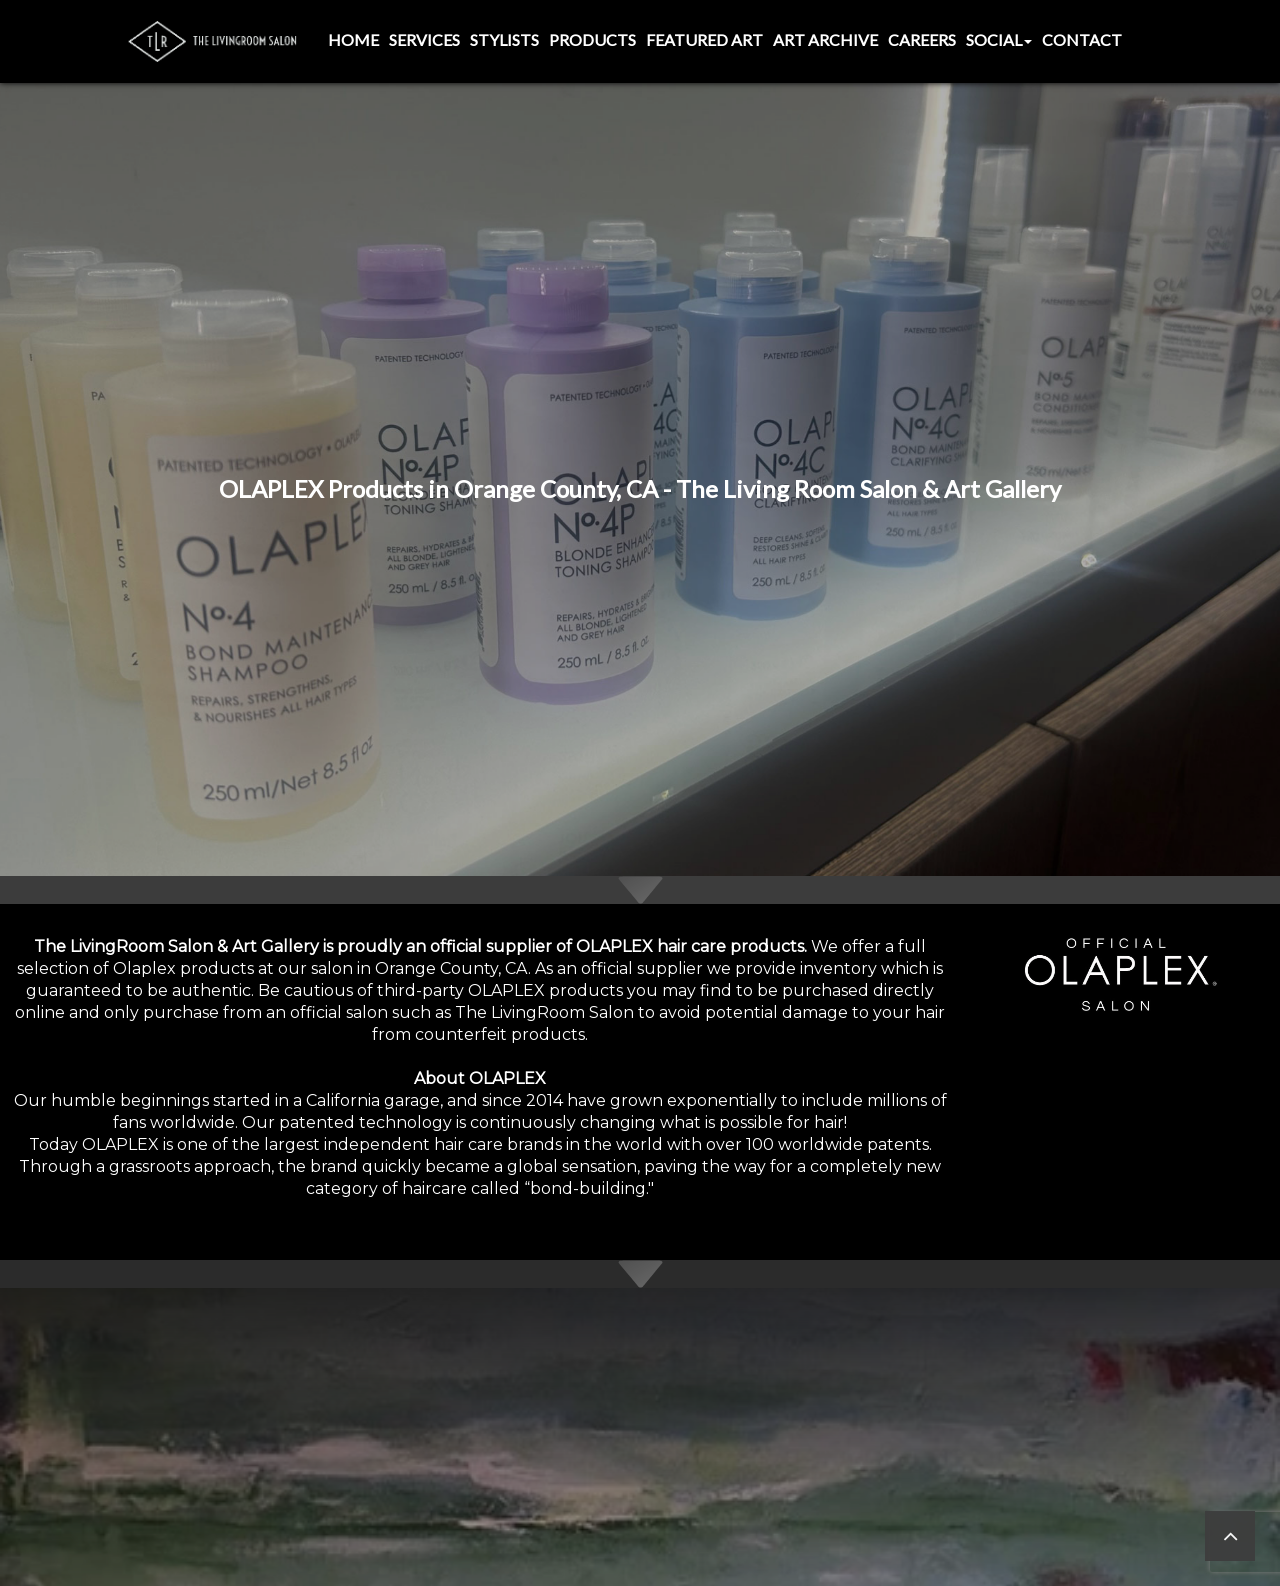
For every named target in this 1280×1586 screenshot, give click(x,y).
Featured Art (704, 39)
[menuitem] (353, 41)
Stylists (504, 39)
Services (424, 39)
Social (999, 39)
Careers (922, 39)
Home (353, 39)
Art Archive (825, 39)
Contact (1082, 39)
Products (592, 39)
